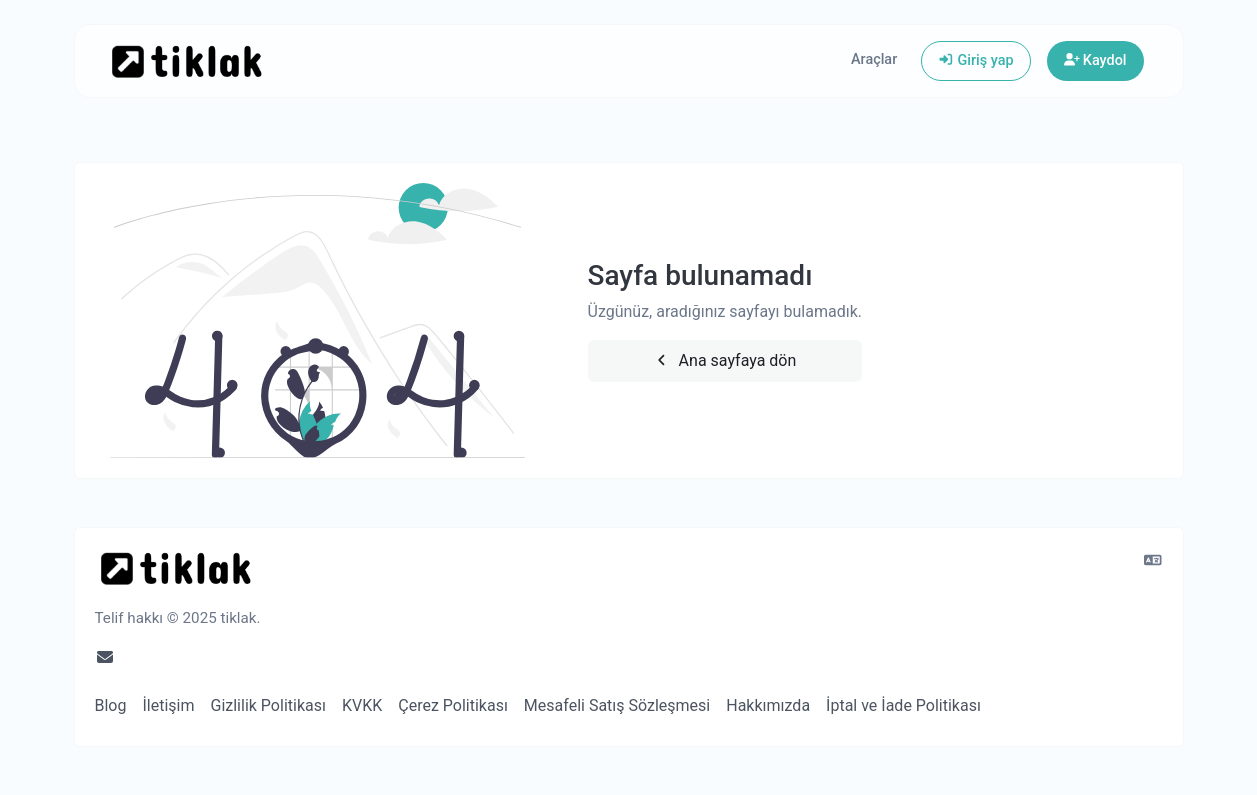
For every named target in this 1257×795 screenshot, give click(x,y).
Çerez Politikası (453, 705)
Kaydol (1095, 60)
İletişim (168, 705)
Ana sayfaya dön (724, 360)
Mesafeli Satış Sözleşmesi (617, 705)
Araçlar (874, 59)
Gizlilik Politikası (268, 705)
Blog (111, 705)
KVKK (362, 705)
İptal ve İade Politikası (903, 705)
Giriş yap (975, 60)
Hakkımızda (768, 705)
